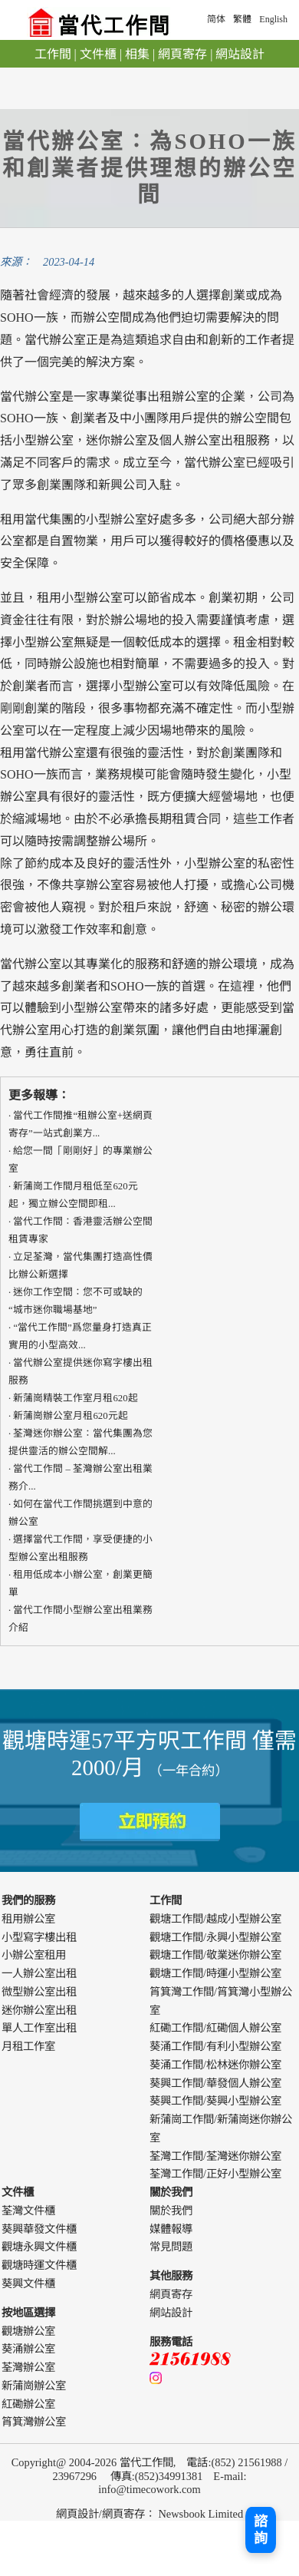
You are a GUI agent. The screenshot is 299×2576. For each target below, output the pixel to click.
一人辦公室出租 (39, 1973)
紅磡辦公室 (28, 2404)
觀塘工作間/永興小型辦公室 (215, 1937)
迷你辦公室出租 (39, 2010)
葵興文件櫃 (28, 2283)
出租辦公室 (178, 396)
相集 (137, 54)
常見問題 (171, 2246)
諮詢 (261, 2530)
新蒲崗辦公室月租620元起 (70, 1415)
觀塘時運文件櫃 (39, 2265)
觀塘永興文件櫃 (39, 2246)
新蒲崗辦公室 (34, 2385)
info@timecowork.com (149, 2489)
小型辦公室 (214, 863)
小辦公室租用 (34, 1955)
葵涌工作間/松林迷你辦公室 (215, 2064)
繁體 (242, 19)
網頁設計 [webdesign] (77, 2514)
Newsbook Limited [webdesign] (200, 2514)
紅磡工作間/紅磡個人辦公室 (215, 2028)
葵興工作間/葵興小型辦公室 (215, 2101)
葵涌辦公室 (28, 2349)
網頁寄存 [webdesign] (123, 2514)
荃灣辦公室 (28, 2367)
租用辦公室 (28, 1919)
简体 (216, 19)
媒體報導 (171, 2229)
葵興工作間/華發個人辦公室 (215, 2083)
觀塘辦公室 (28, 2331)
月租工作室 (28, 2046)
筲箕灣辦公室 (34, 2422)
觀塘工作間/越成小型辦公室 (215, 1919)
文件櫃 (98, 54)
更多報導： (39, 1095)
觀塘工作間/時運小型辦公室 (215, 1973)
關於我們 (171, 2210)
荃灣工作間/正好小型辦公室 (215, 2174)
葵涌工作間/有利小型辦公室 (215, 2046)
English (273, 19)
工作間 (52, 54)
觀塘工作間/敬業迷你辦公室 (215, 1955)
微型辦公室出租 (39, 1992)
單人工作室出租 (39, 2028)
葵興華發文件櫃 (39, 2229)
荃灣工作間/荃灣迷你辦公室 (215, 2156)
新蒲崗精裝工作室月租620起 (75, 1398)
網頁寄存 (182, 54)
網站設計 (239, 54)
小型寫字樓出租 (39, 1937)
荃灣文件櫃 (28, 2210)
